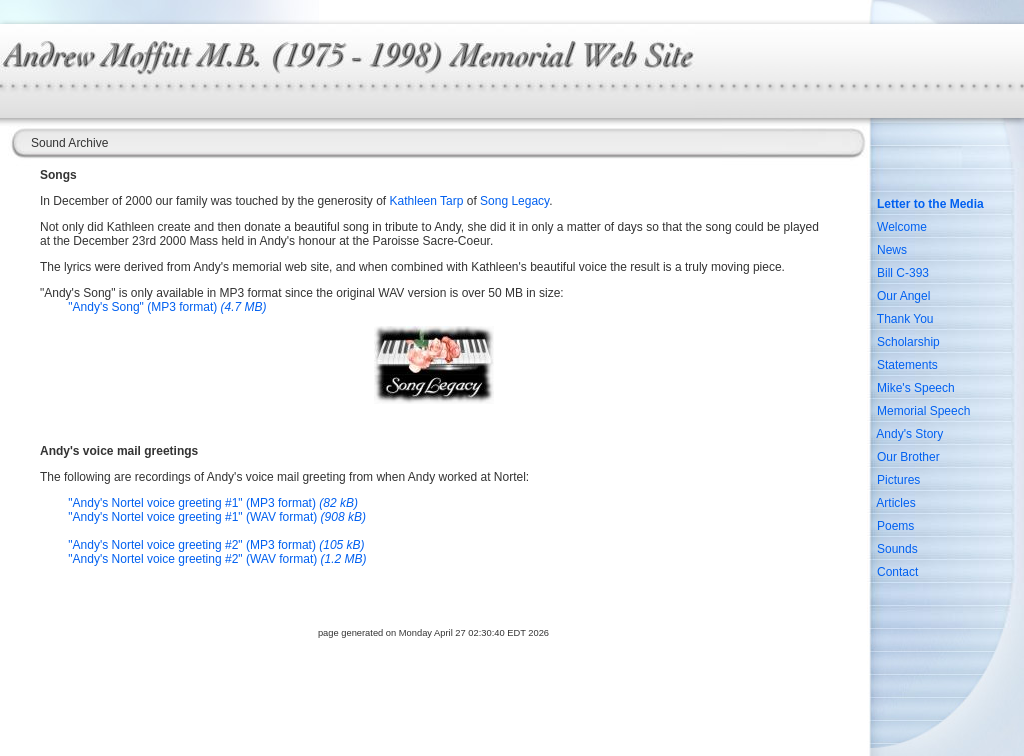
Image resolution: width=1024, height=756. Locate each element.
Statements (907, 365)
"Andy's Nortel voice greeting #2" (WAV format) (217, 559)
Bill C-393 (903, 273)
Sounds (897, 549)
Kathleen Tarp (427, 201)
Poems (895, 526)
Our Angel (903, 296)
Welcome (902, 227)
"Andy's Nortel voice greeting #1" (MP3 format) (213, 503)
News (892, 250)
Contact (897, 572)
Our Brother (908, 457)
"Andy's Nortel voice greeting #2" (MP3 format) (216, 545)
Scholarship (908, 342)
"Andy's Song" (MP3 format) (167, 307)
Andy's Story (909, 434)
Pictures (898, 480)
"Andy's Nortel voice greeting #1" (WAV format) (217, 517)
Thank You (905, 319)
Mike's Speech (916, 388)
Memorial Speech (923, 411)
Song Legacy (514, 201)
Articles (895, 503)
